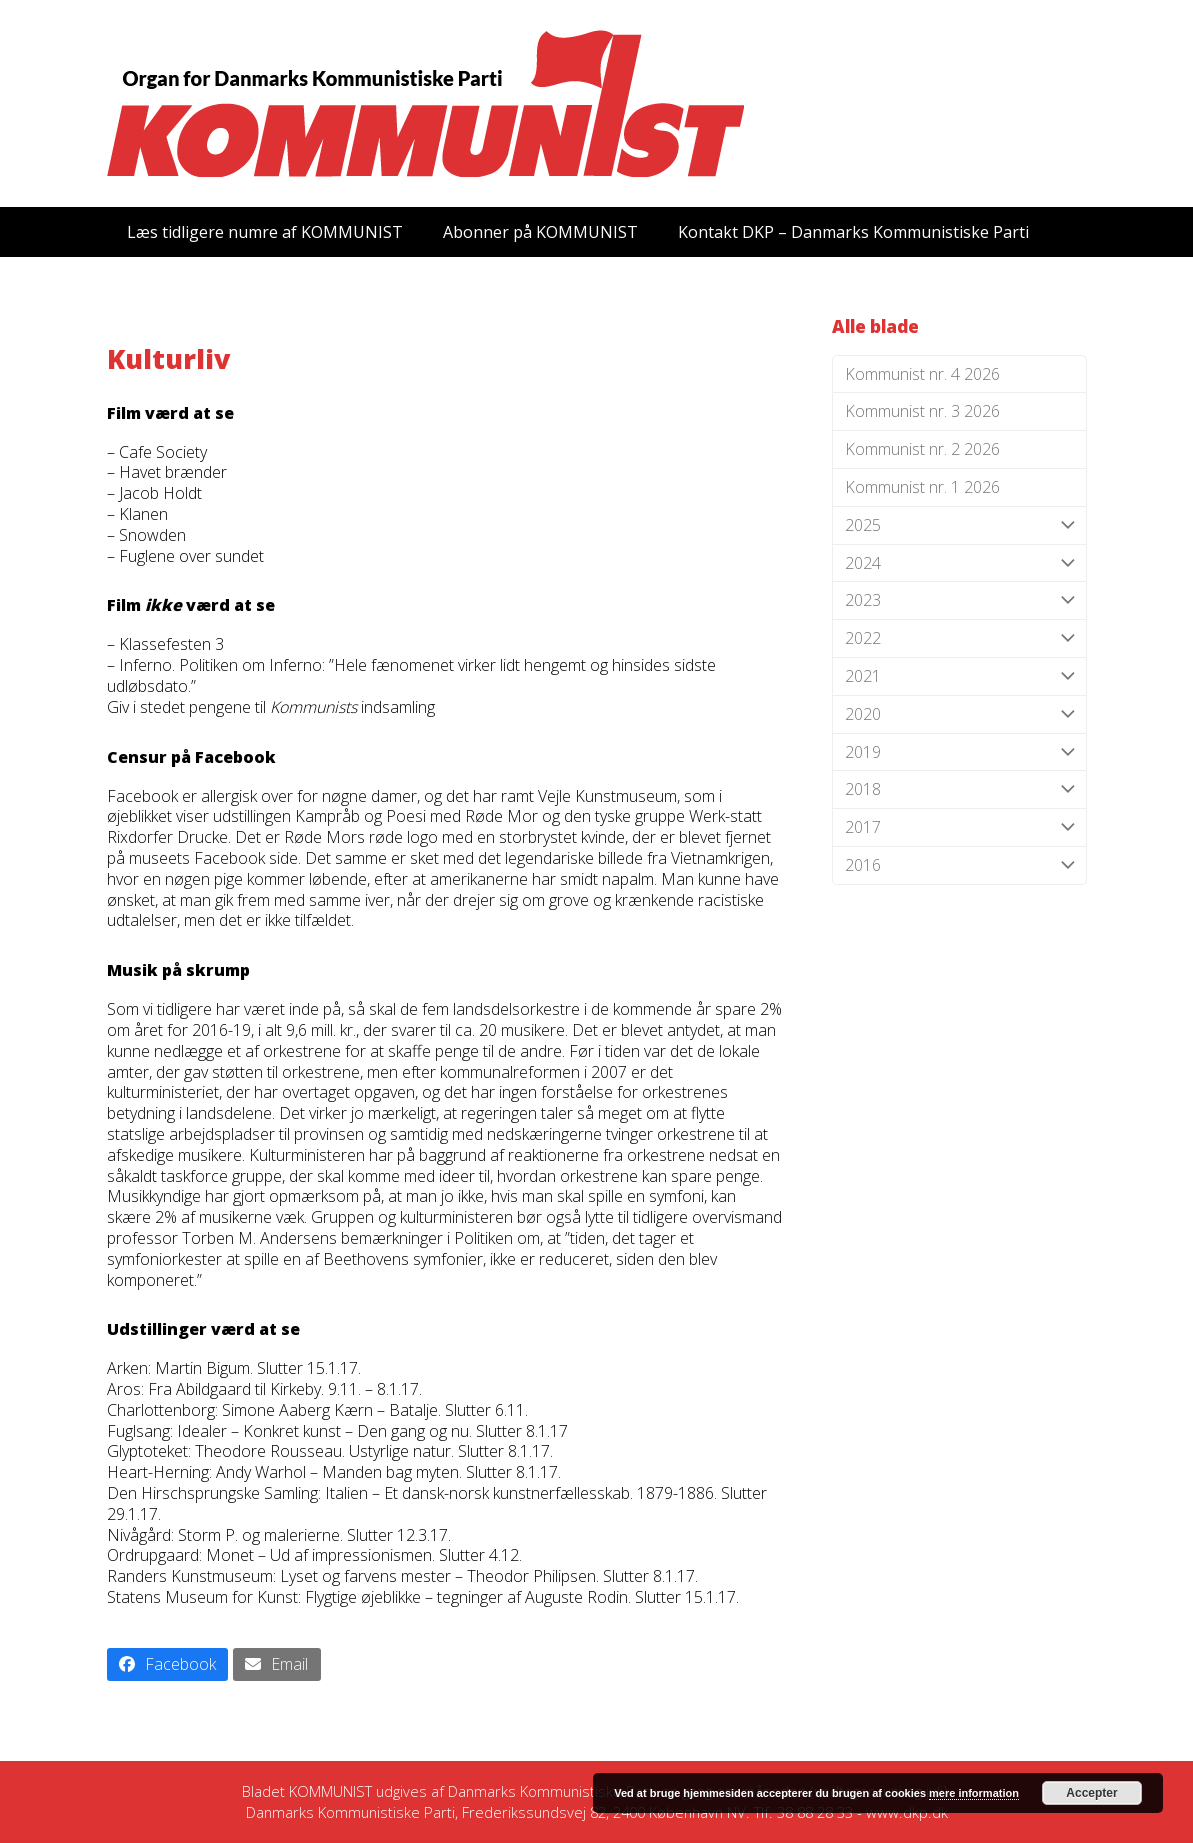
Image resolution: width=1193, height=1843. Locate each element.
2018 (959, 789)
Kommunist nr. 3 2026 (922, 411)
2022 (959, 638)
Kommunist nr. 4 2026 (922, 374)
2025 (959, 525)
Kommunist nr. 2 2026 (922, 449)
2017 (959, 827)
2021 (959, 676)
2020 (959, 714)
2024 (959, 563)
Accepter (1091, 1793)
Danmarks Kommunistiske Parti (552, 1791)
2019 (959, 752)
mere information (974, 1793)
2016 (959, 865)
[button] (168, 1664)
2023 (959, 600)
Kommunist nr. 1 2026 (922, 487)
